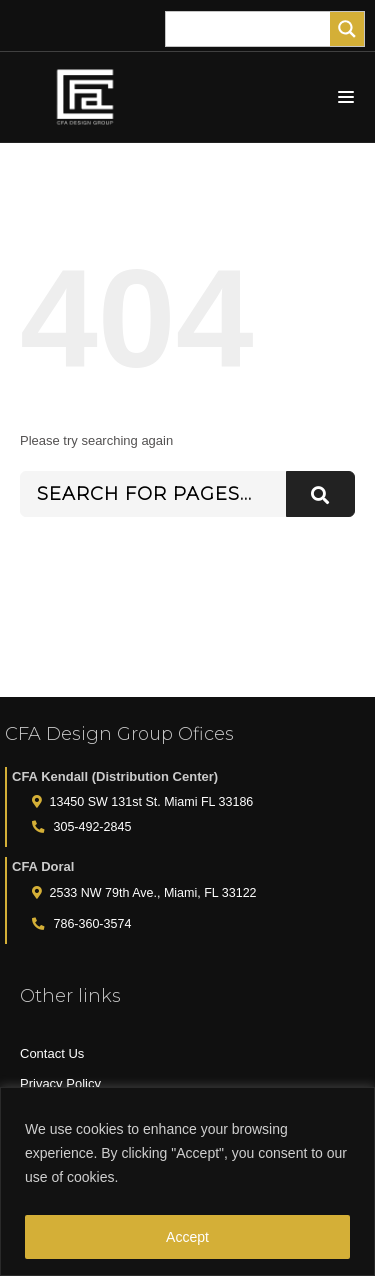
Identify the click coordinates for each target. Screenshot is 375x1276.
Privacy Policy (60, 1083)
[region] (187, 1181)
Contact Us (52, 1053)
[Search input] (253, 29)
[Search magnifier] (347, 29)
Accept (187, 1237)
